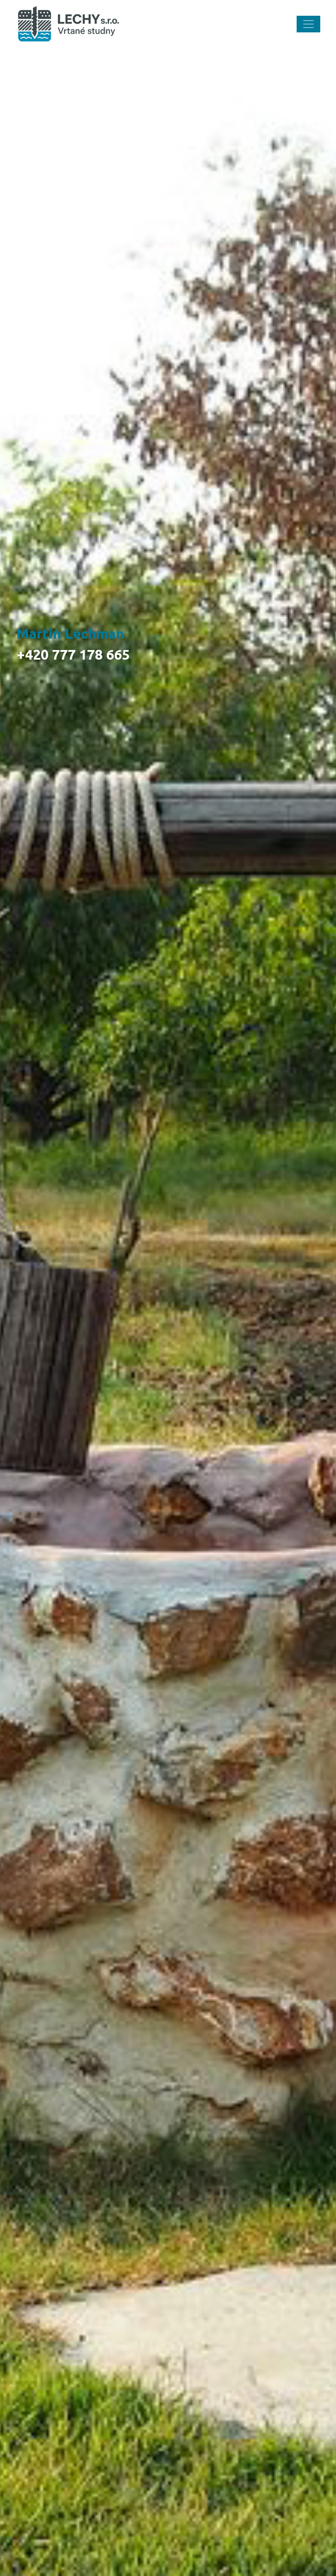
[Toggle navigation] (308, 24)
